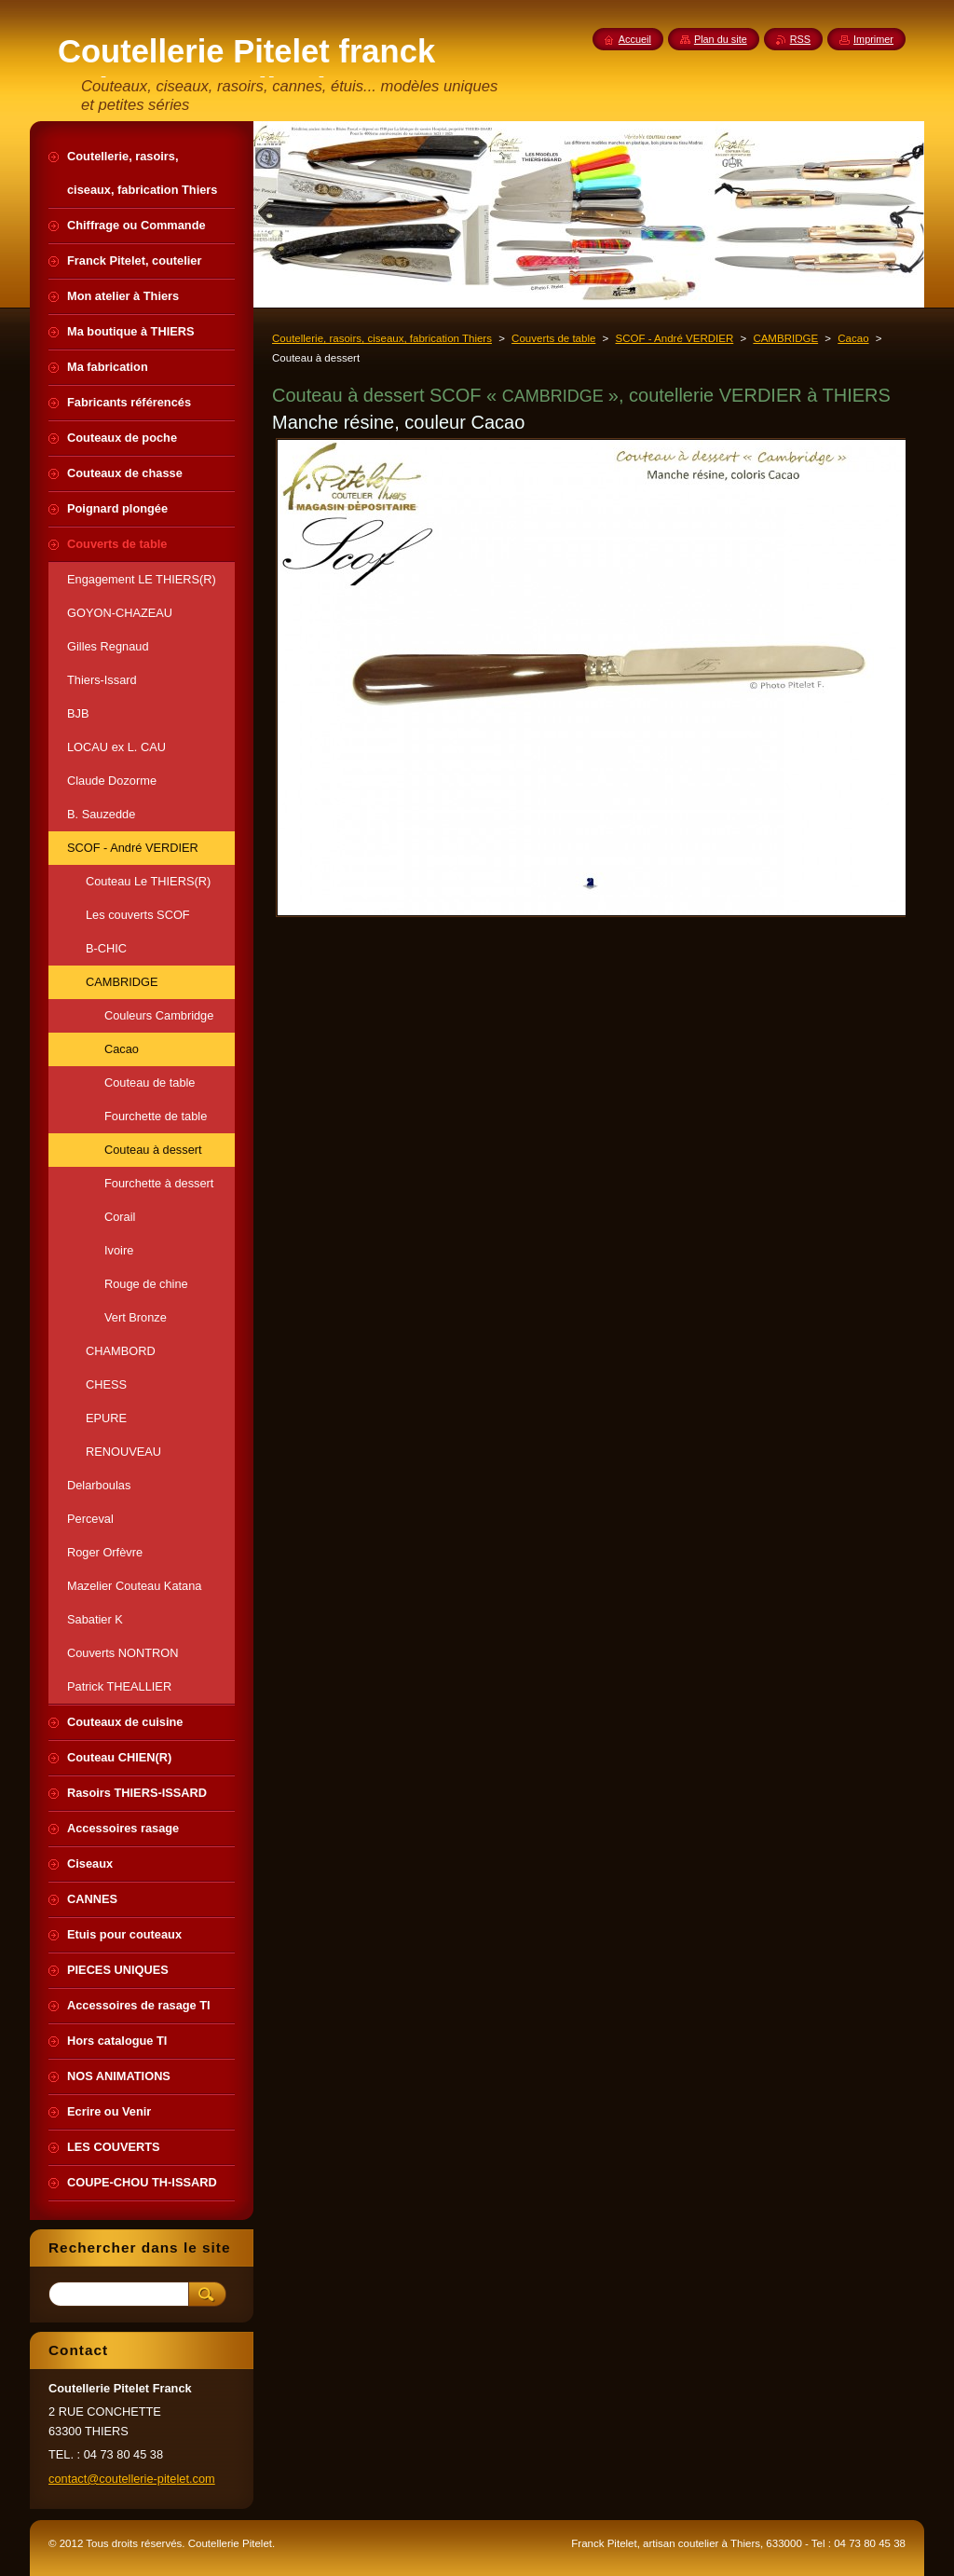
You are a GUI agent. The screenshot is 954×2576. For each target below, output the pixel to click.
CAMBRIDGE (785, 338)
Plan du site (720, 39)
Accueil (635, 39)
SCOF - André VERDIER (675, 338)
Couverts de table (553, 338)
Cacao (853, 338)
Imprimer (873, 39)
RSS (800, 39)
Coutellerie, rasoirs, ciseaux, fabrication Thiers (382, 338)
